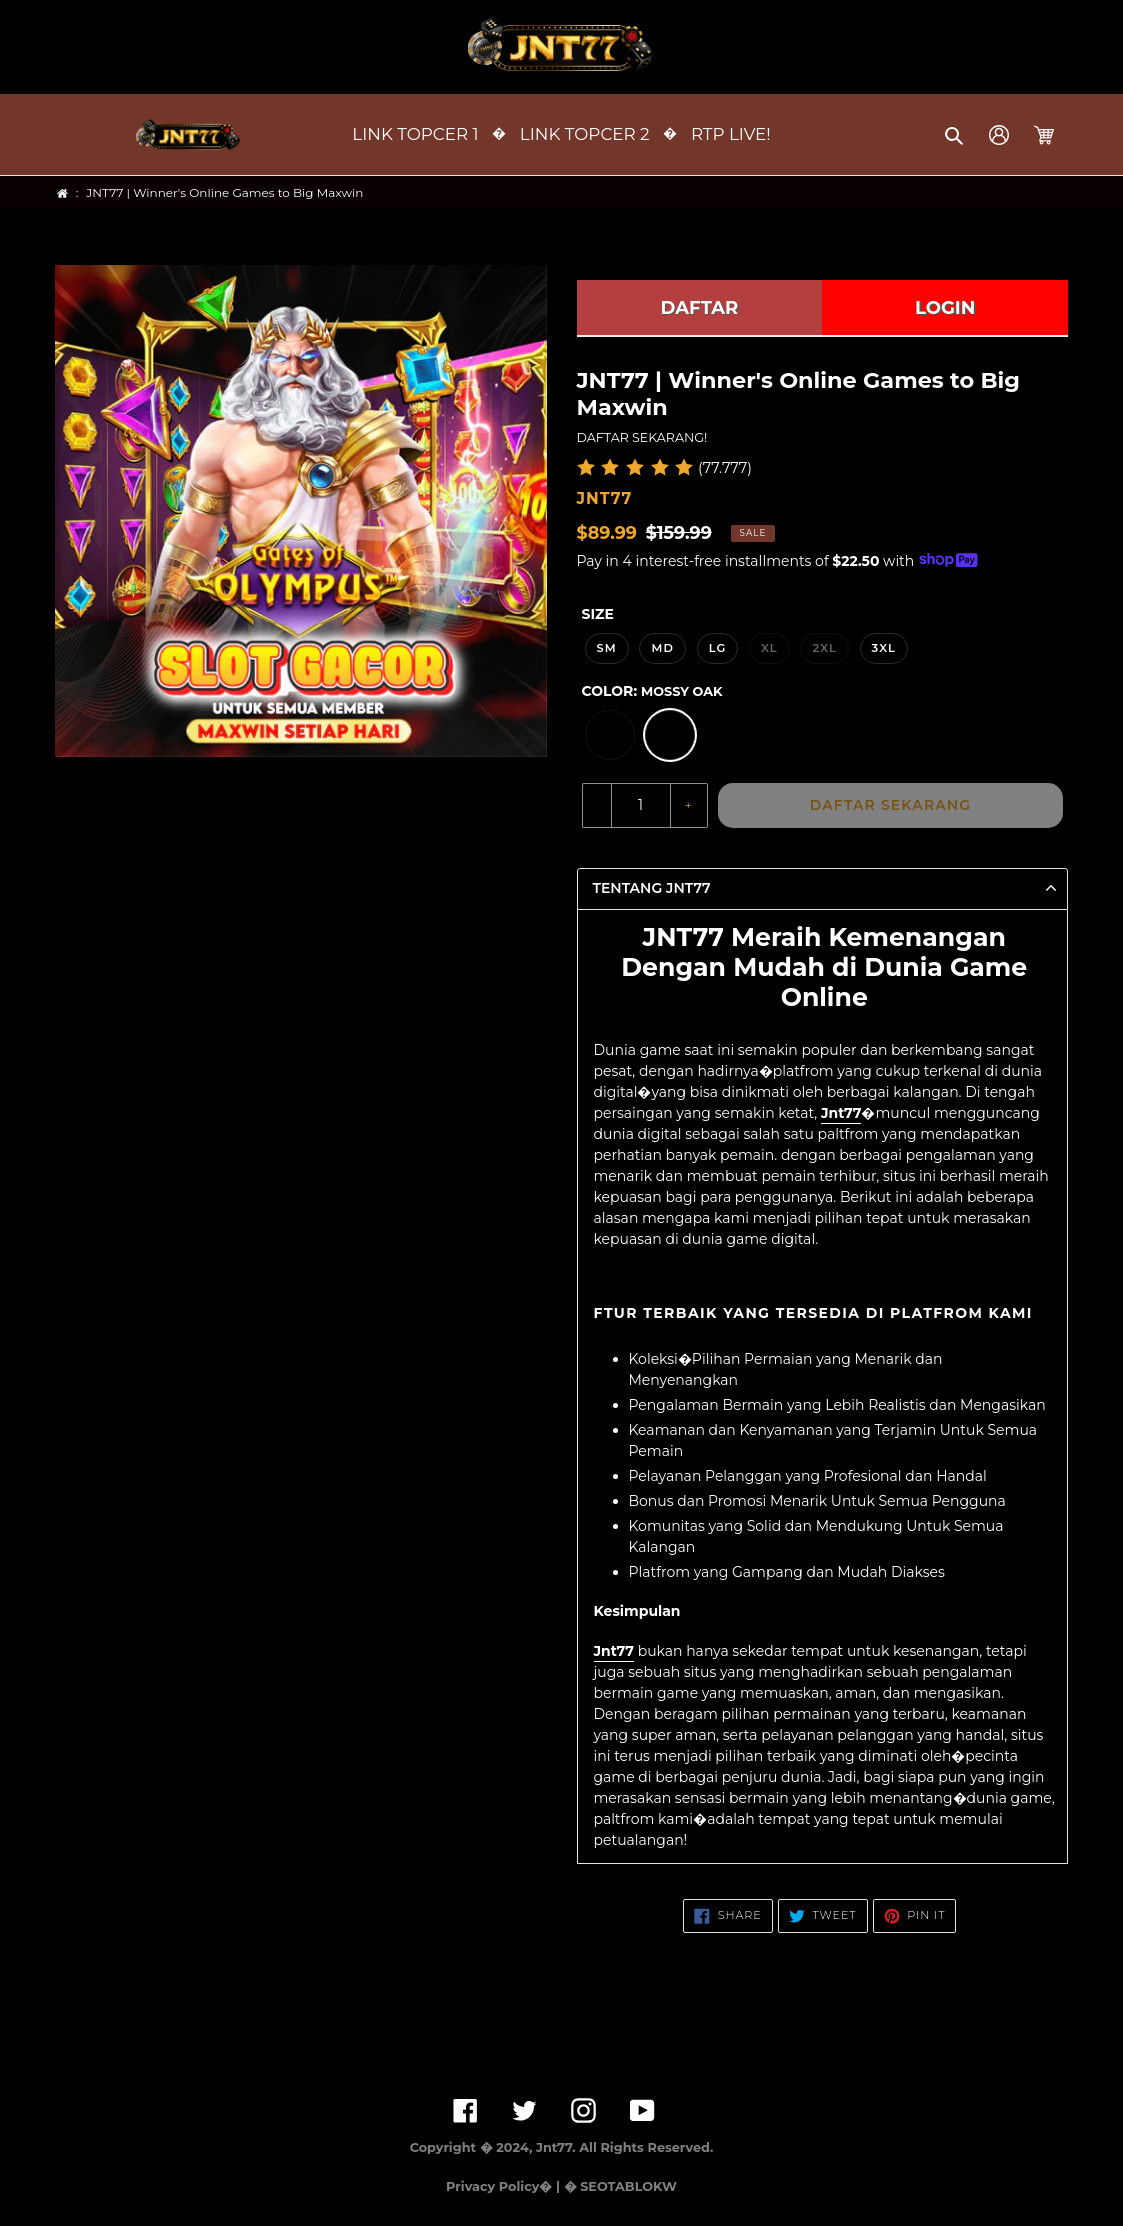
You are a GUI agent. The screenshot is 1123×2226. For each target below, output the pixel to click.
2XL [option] (824, 648)
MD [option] (662, 648)
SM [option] (607, 648)
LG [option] (718, 648)
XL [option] (769, 648)
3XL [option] (884, 648)
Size (598, 614)
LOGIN (945, 308)
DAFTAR (700, 308)
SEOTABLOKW (628, 2186)
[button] (955, 135)
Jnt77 (841, 1113)
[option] (610, 735)
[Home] (62, 193)
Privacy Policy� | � (511, 2186)
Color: (652, 691)
